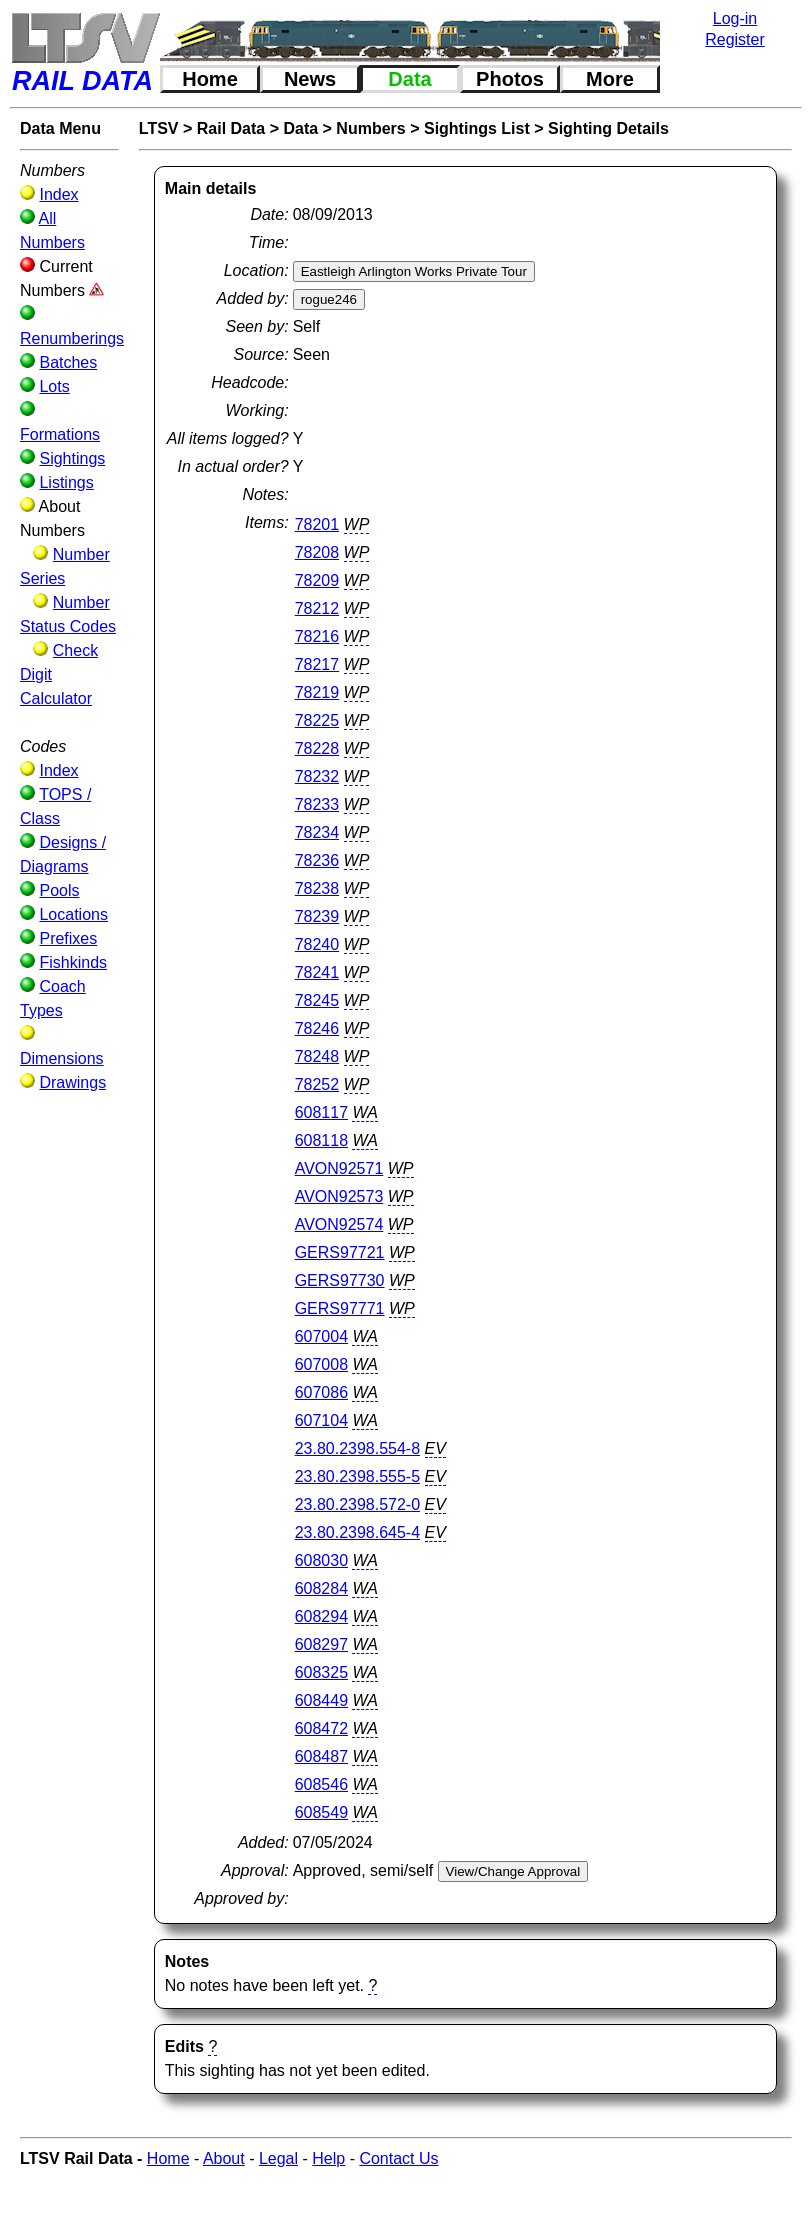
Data (409, 79)
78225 (317, 720)
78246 (317, 1028)
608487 (321, 1756)
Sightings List (477, 128)
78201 (317, 524)
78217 (317, 664)
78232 (317, 776)
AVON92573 (339, 1196)
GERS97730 (340, 1280)
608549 (321, 1812)
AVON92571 (339, 1168)
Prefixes (68, 938)
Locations (73, 914)
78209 (317, 580)
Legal (278, 2158)
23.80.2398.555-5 (357, 1476)
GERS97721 (340, 1252)
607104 (321, 1420)
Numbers (370, 128)
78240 (317, 944)
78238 (317, 888)
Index (58, 194)
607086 (321, 1392)
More (610, 79)
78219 (317, 692)
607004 (321, 1336)
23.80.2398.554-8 (357, 1448)
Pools (59, 890)
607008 (321, 1364)
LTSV (159, 128)
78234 (317, 832)
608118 (321, 1140)
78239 (317, 916)
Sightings (72, 458)
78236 (317, 860)
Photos (510, 79)
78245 (317, 1000)
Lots (54, 386)
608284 (321, 1588)
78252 (317, 1084)
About (224, 2158)
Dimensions (62, 1058)
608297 (321, 1644)
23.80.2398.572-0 (357, 1504)
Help (328, 2158)
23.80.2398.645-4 (357, 1532)
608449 (321, 1700)
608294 (321, 1616)
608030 (321, 1560)
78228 (317, 748)
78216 (317, 636)
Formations (60, 434)
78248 (317, 1056)
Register (735, 39)
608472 (321, 1728)
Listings (66, 482)
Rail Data (231, 128)
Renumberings (72, 338)
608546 (321, 1784)
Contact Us (398, 2158)
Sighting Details (608, 128)
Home (210, 79)
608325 (321, 1672)
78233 (317, 804)
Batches (68, 362)
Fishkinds (73, 962)
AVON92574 (339, 1224)
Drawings (72, 1082)
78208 (317, 552)
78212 (317, 608)
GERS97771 (340, 1308)
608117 (321, 1112)
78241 (317, 972)
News (310, 79)
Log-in (735, 18)
